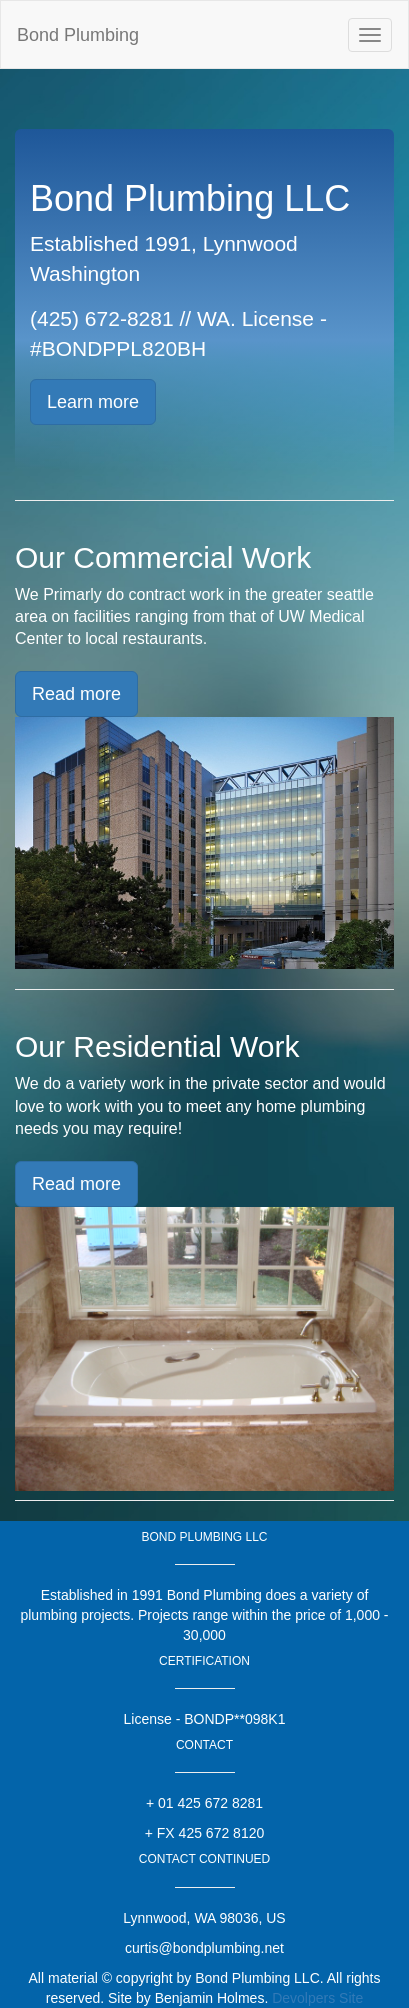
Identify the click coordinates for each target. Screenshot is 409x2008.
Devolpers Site (317, 1998)
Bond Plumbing (78, 35)
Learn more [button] (93, 402)
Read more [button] (76, 694)
